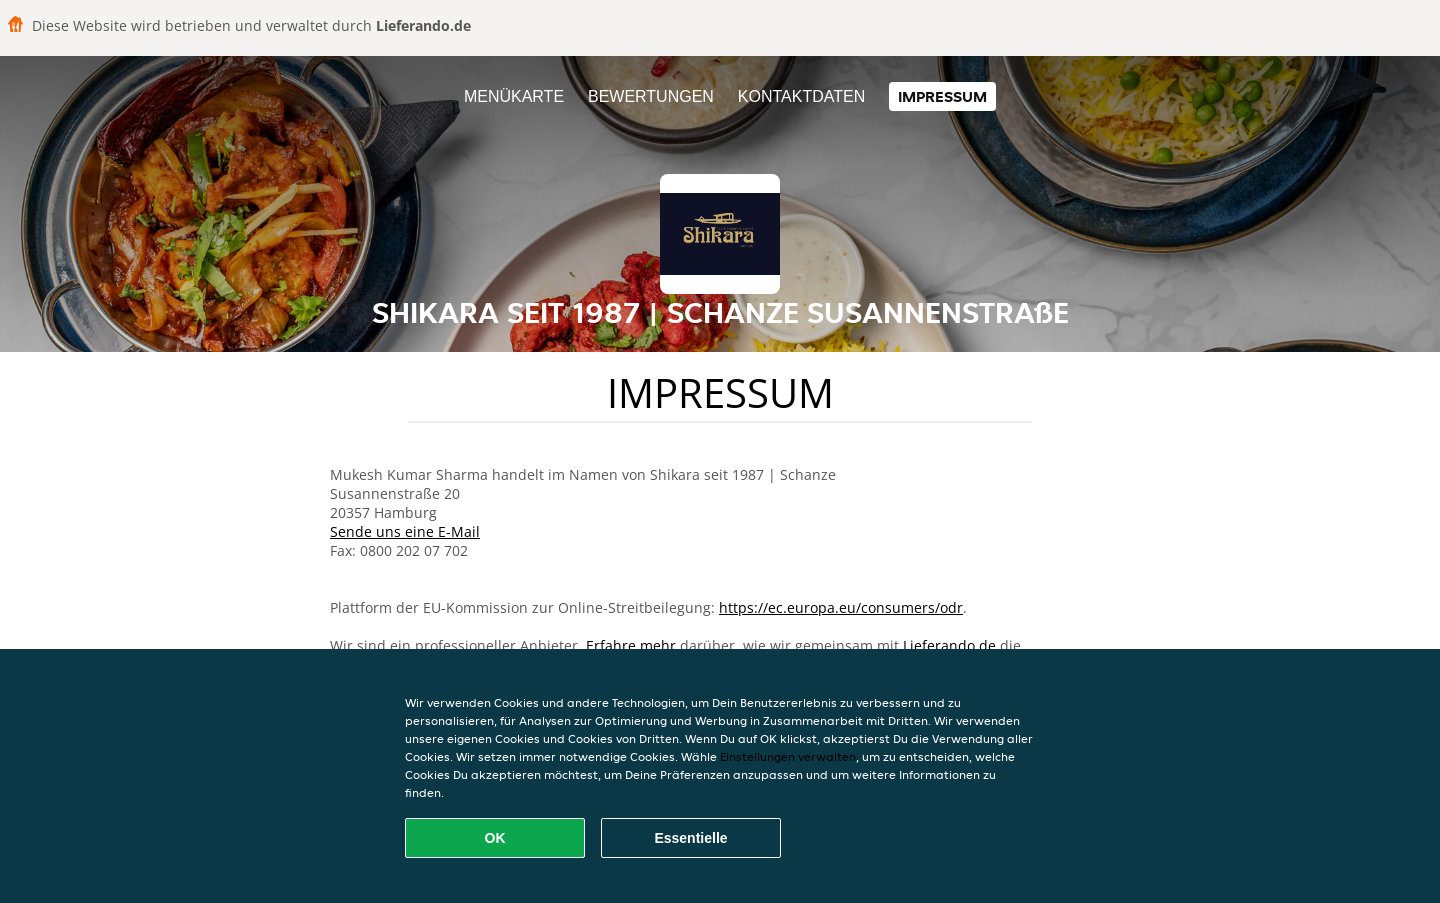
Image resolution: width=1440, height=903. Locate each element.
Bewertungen (651, 96)
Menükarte (514, 96)
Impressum (942, 96)
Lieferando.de (949, 645)
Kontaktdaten (801, 96)
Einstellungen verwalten (788, 756)
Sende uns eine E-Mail (405, 531)
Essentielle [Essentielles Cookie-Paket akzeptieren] (690, 838)
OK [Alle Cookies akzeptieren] (495, 838)
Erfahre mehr (631, 645)
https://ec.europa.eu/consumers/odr (841, 607)
